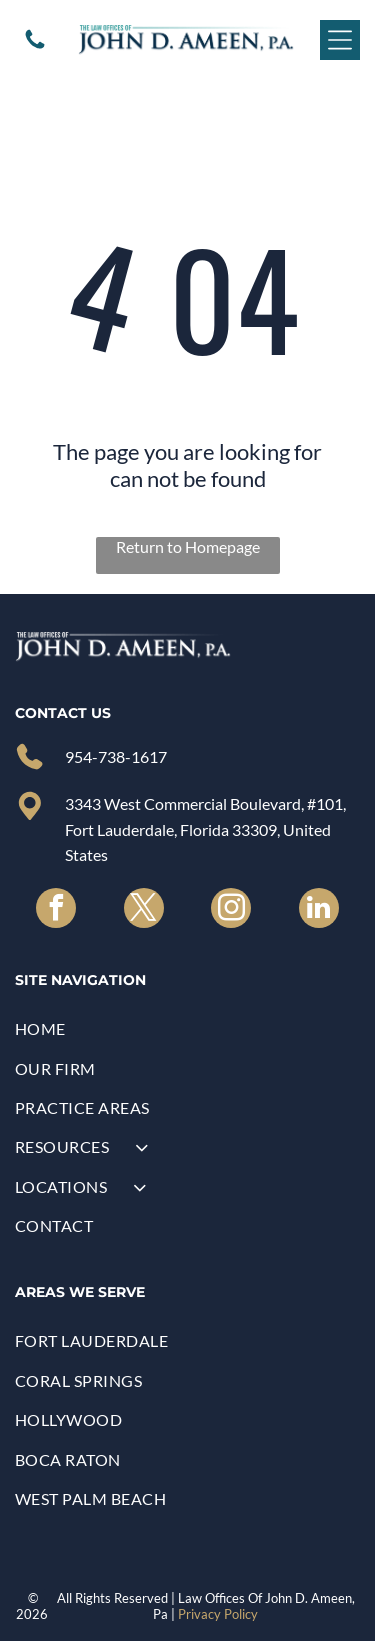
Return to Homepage (188, 546)
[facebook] (56, 910)
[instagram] (231, 910)
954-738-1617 (116, 756)
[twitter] (144, 910)
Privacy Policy (218, 1614)
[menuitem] (187, 1028)
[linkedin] (319, 910)
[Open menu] (340, 40)
